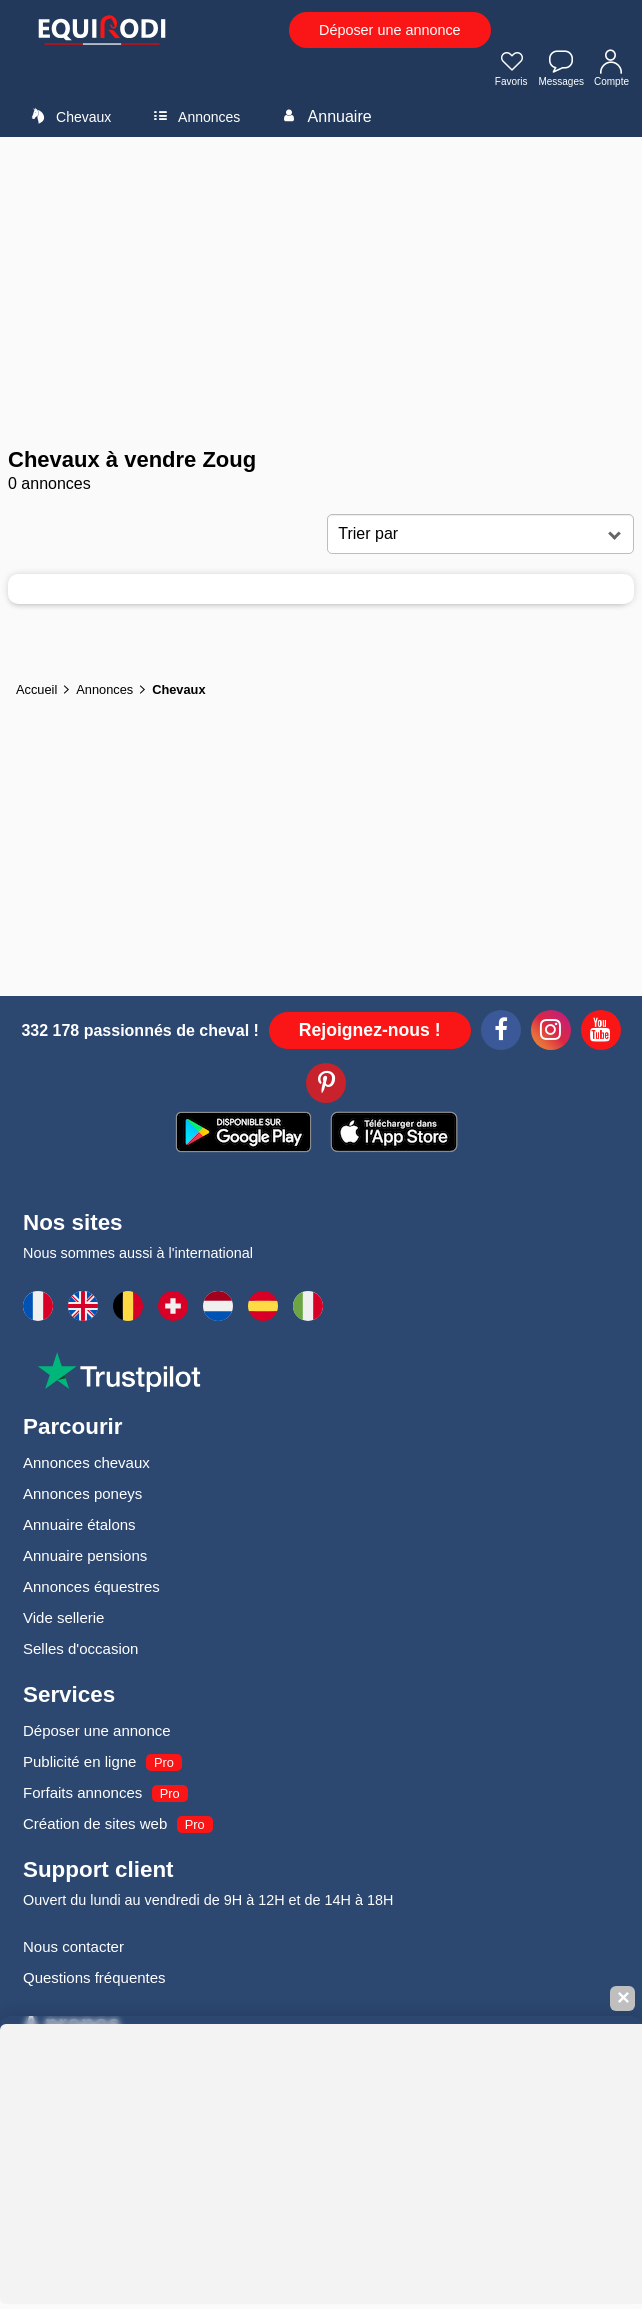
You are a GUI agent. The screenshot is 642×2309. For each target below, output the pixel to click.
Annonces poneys (82, 1493)
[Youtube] (601, 1033)
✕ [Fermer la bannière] (623, 1998)
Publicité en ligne (79, 1761)
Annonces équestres (91, 1586)
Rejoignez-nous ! (370, 1030)
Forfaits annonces (82, 1792)
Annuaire (323, 116)
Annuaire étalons (79, 1524)
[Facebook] (501, 1033)
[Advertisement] (321, 292)
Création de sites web (95, 1823)
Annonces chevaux (86, 1462)
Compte (611, 70)
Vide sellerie (63, 1617)
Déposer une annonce (390, 30)
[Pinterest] (326, 1086)
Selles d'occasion (80, 1648)
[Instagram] (551, 1033)
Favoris (512, 70)
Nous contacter (73, 1946)
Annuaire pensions (85, 1555)
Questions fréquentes (94, 1977)
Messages (561, 70)
